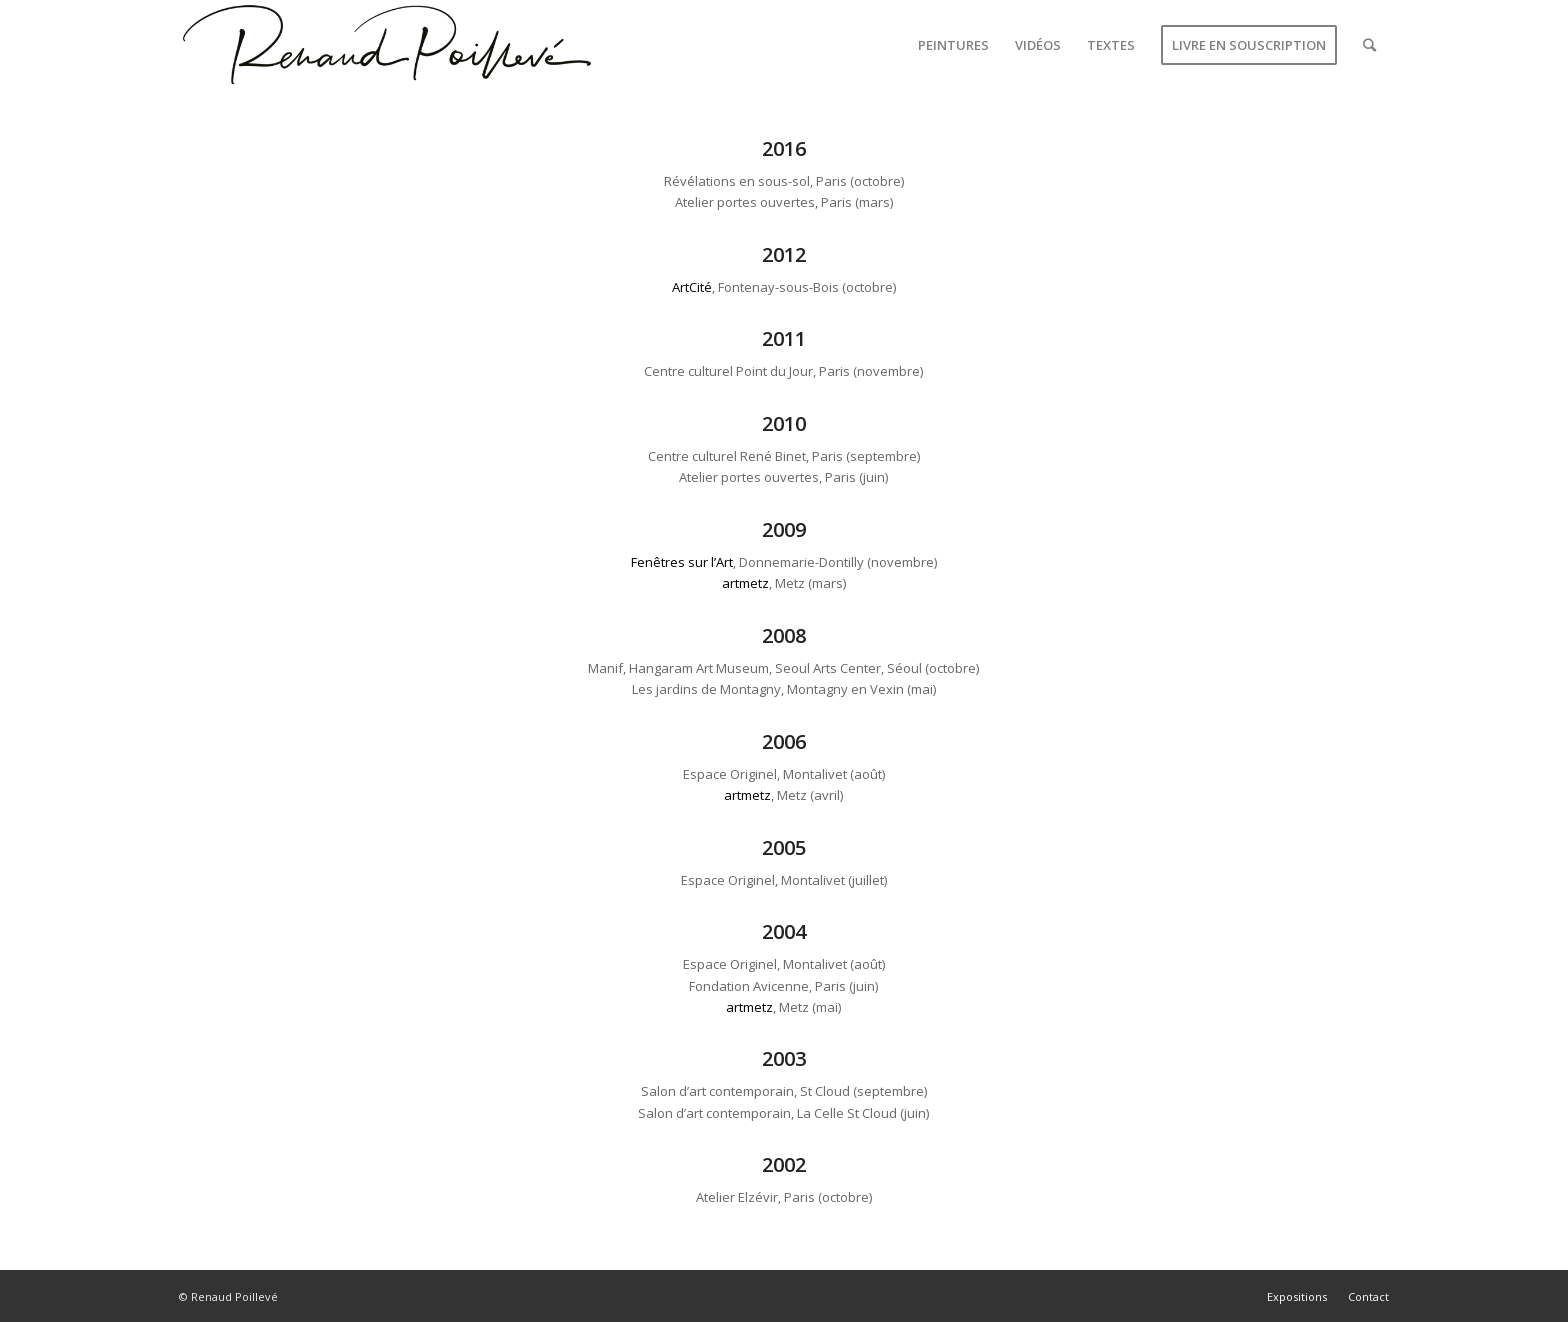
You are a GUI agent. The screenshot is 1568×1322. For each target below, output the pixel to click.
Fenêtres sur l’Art (682, 562)
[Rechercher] (1369, 45)
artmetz (745, 583)
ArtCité (692, 287)
